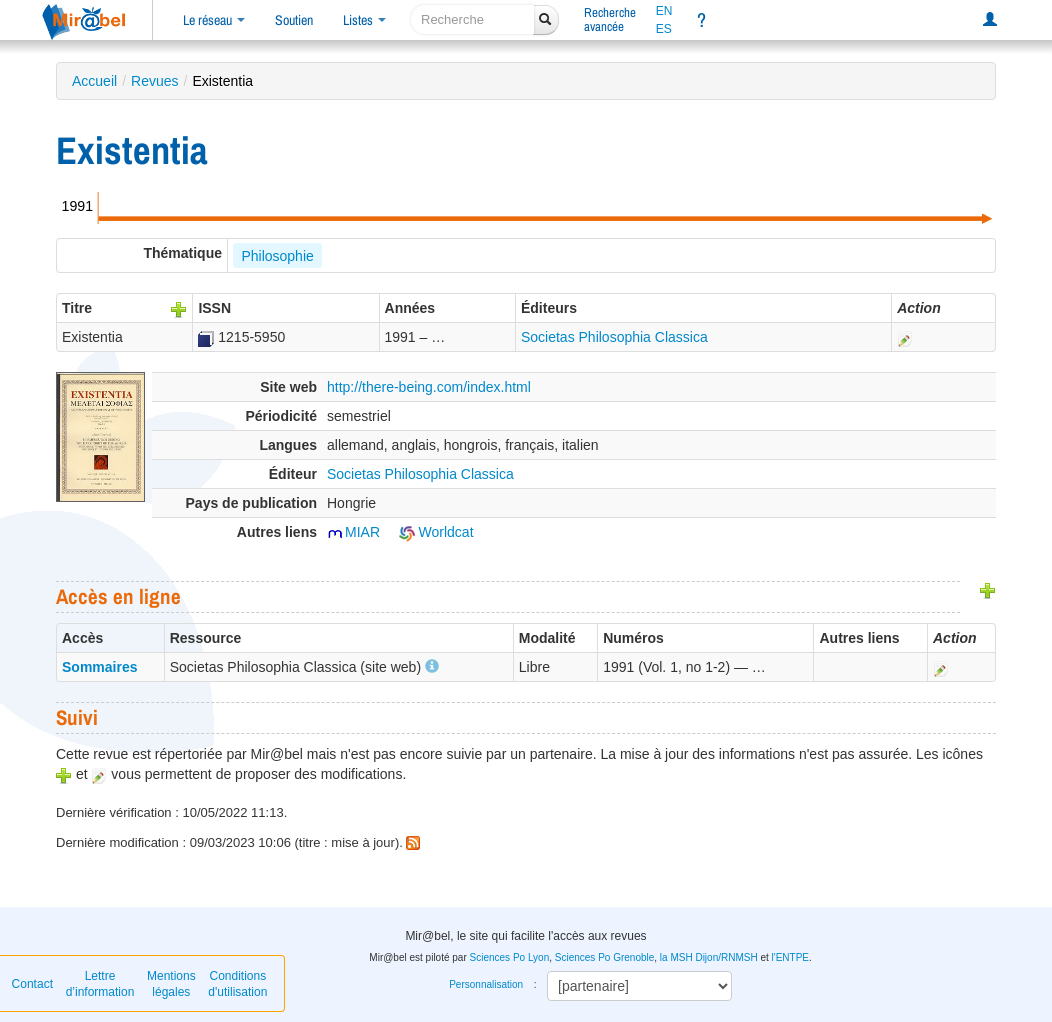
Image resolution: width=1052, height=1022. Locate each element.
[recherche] (472, 19)
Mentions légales (171, 984)
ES (664, 29)
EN (664, 11)
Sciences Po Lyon (510, 957)
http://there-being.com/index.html (429, 387)
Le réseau (214, 20)
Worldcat (436, 532)
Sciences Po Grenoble (605, 957)
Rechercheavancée (610, 19)
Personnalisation (486, 984)
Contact (32, 984)
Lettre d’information (100, 984)
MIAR (353, 532)
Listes (364, 20)
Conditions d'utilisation (237, 984)
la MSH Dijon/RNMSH (709, 957)
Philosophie (277, 256)
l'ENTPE (790, 957)
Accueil (94, 81)
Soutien (294, 20)
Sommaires (99, 667)
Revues (154, 81)
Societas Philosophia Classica (614, 337)
